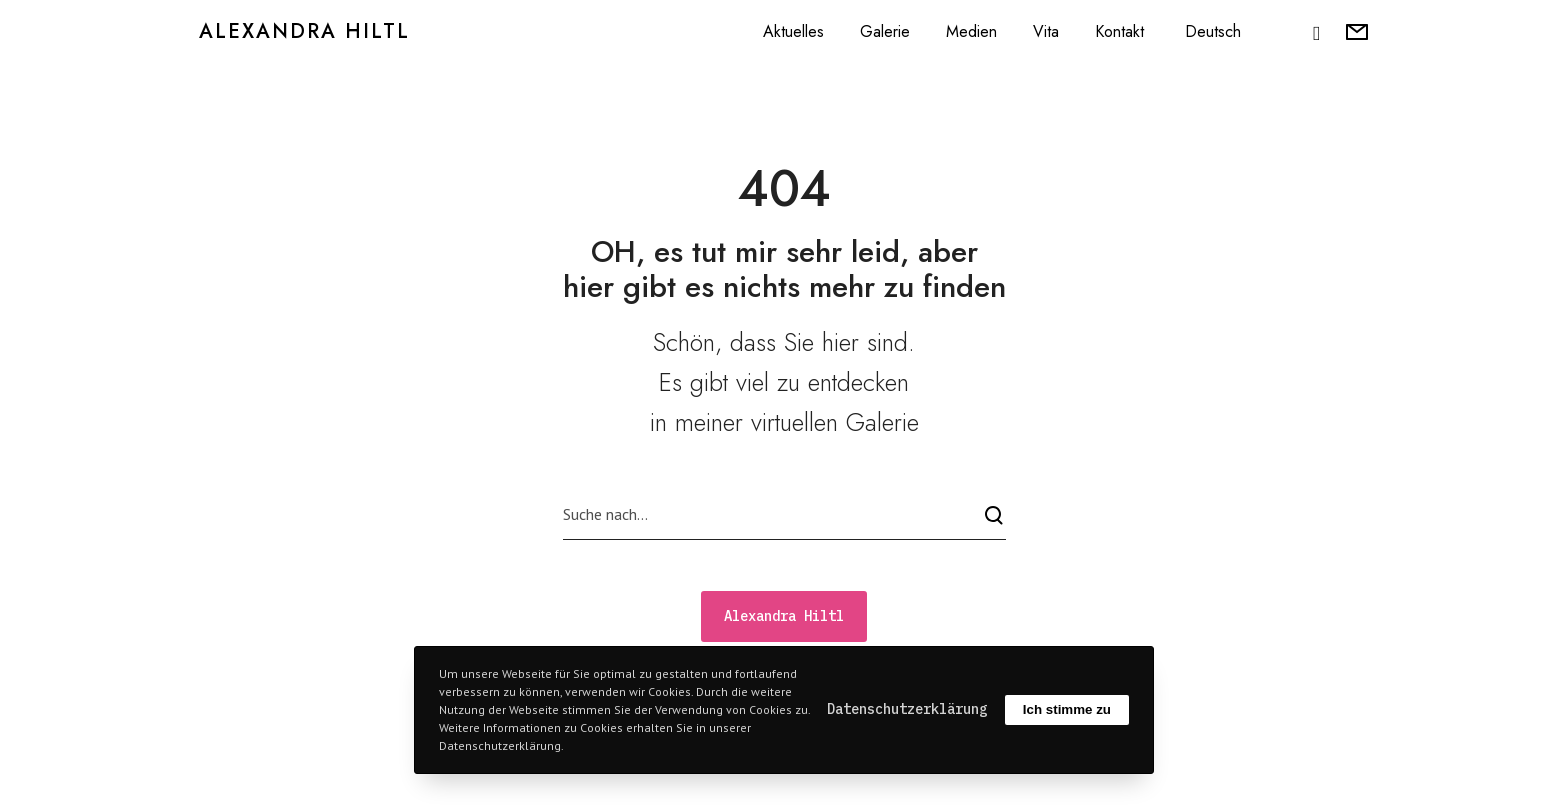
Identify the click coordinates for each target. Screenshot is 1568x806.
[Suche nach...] (784, 515)
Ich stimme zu (1067, 709)
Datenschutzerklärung (907, 709)
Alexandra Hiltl (304, 32)
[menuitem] (1210, 31)
